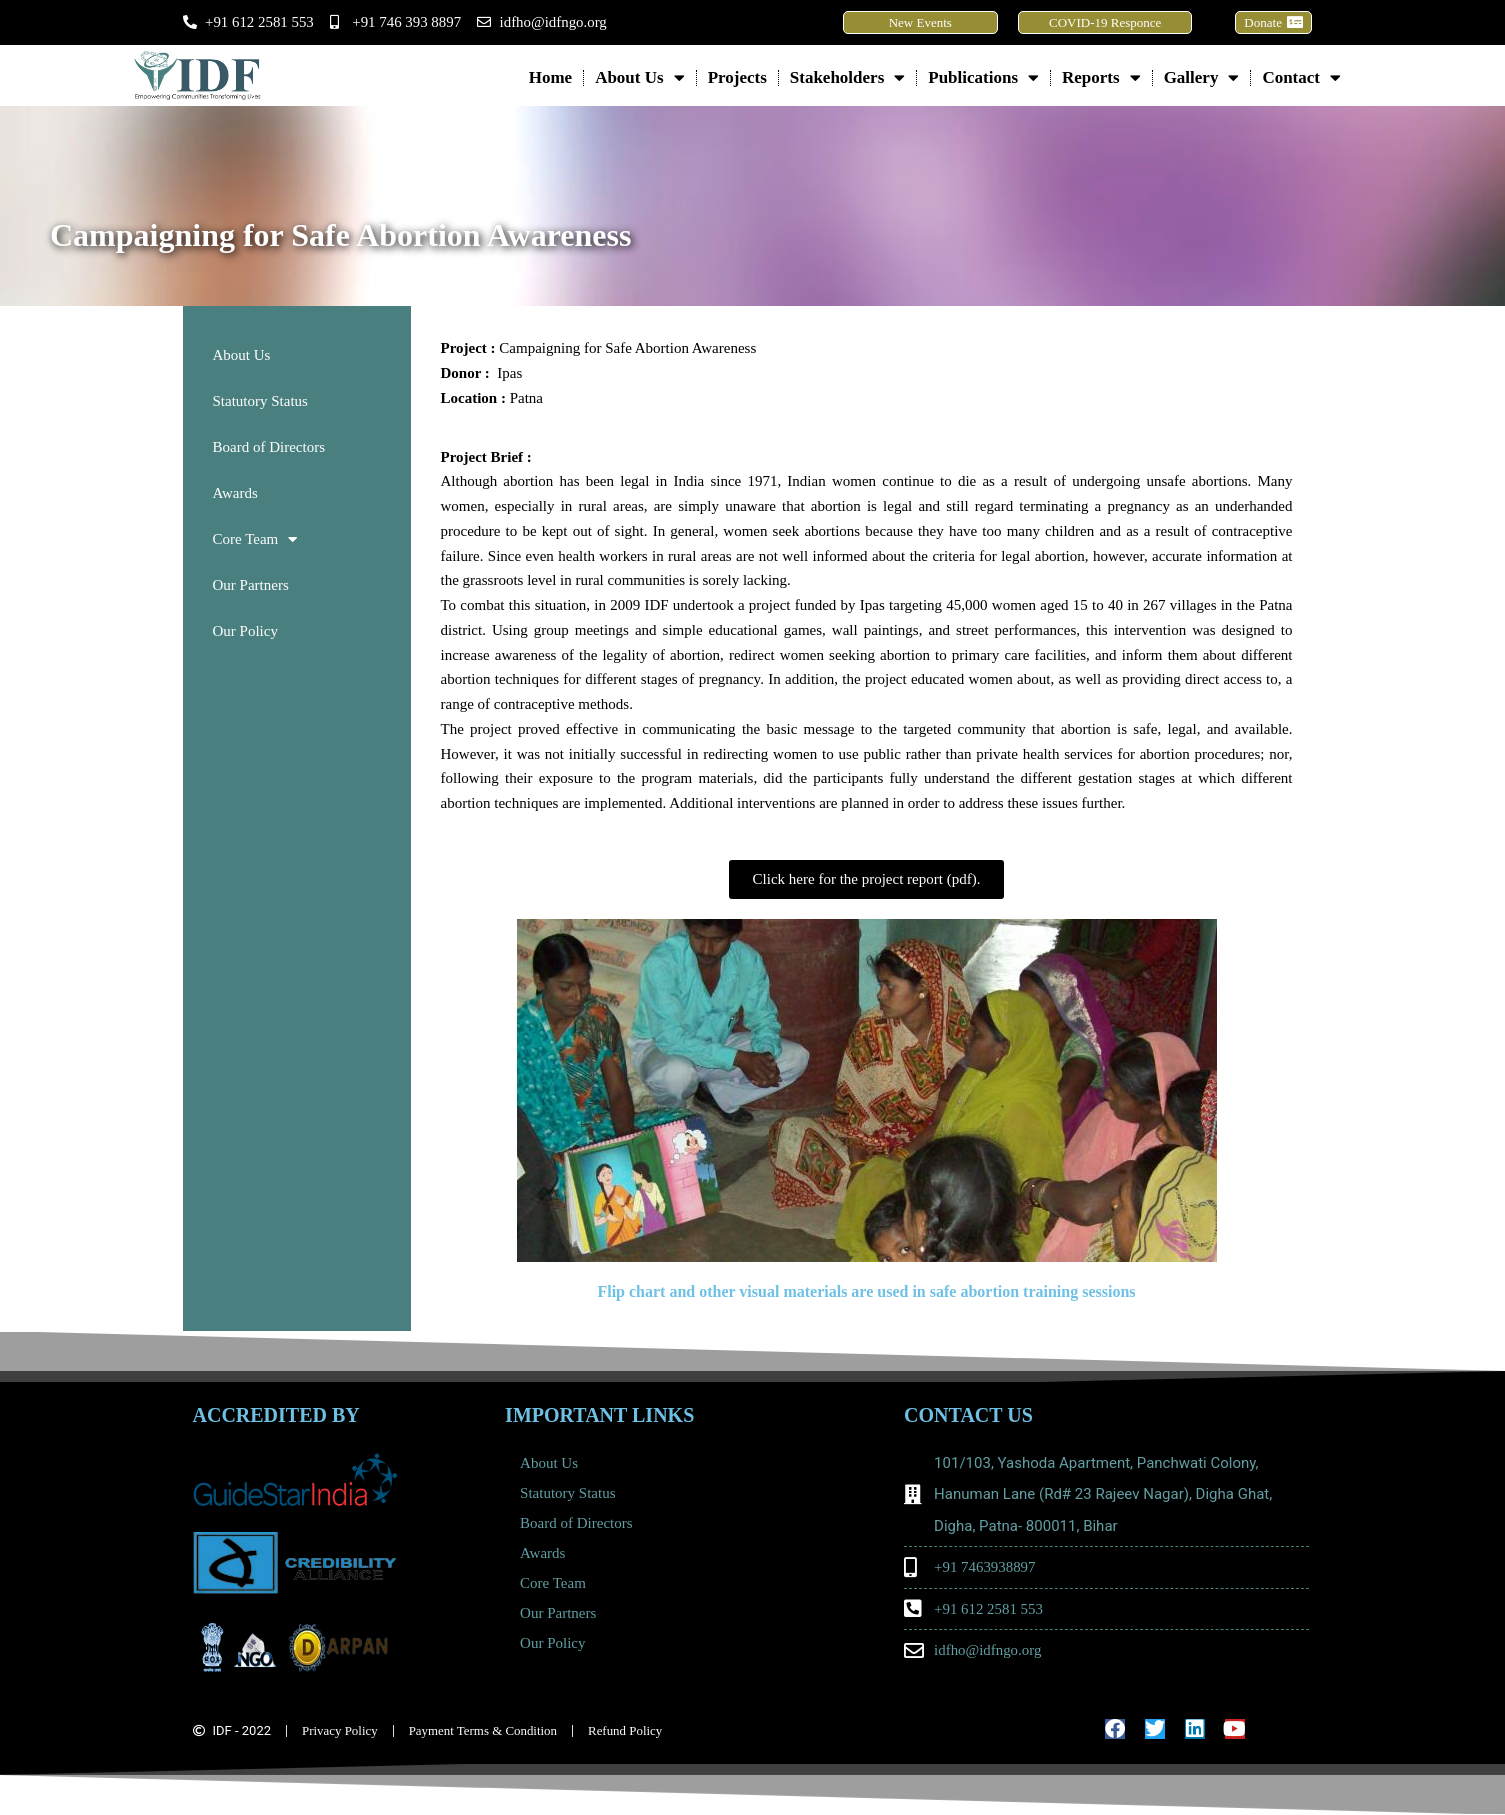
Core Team (255, 539)
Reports (1101, 77)
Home (550, 77)
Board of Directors (269, 447)
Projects (737, 77)
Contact (1301, 77)
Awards (235, 493)
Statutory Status (260, 401)
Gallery (1202, 77)
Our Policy (245, 631)
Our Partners (251, 585)
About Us (640, 77)
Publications (983, 77)
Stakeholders (847, 77)
